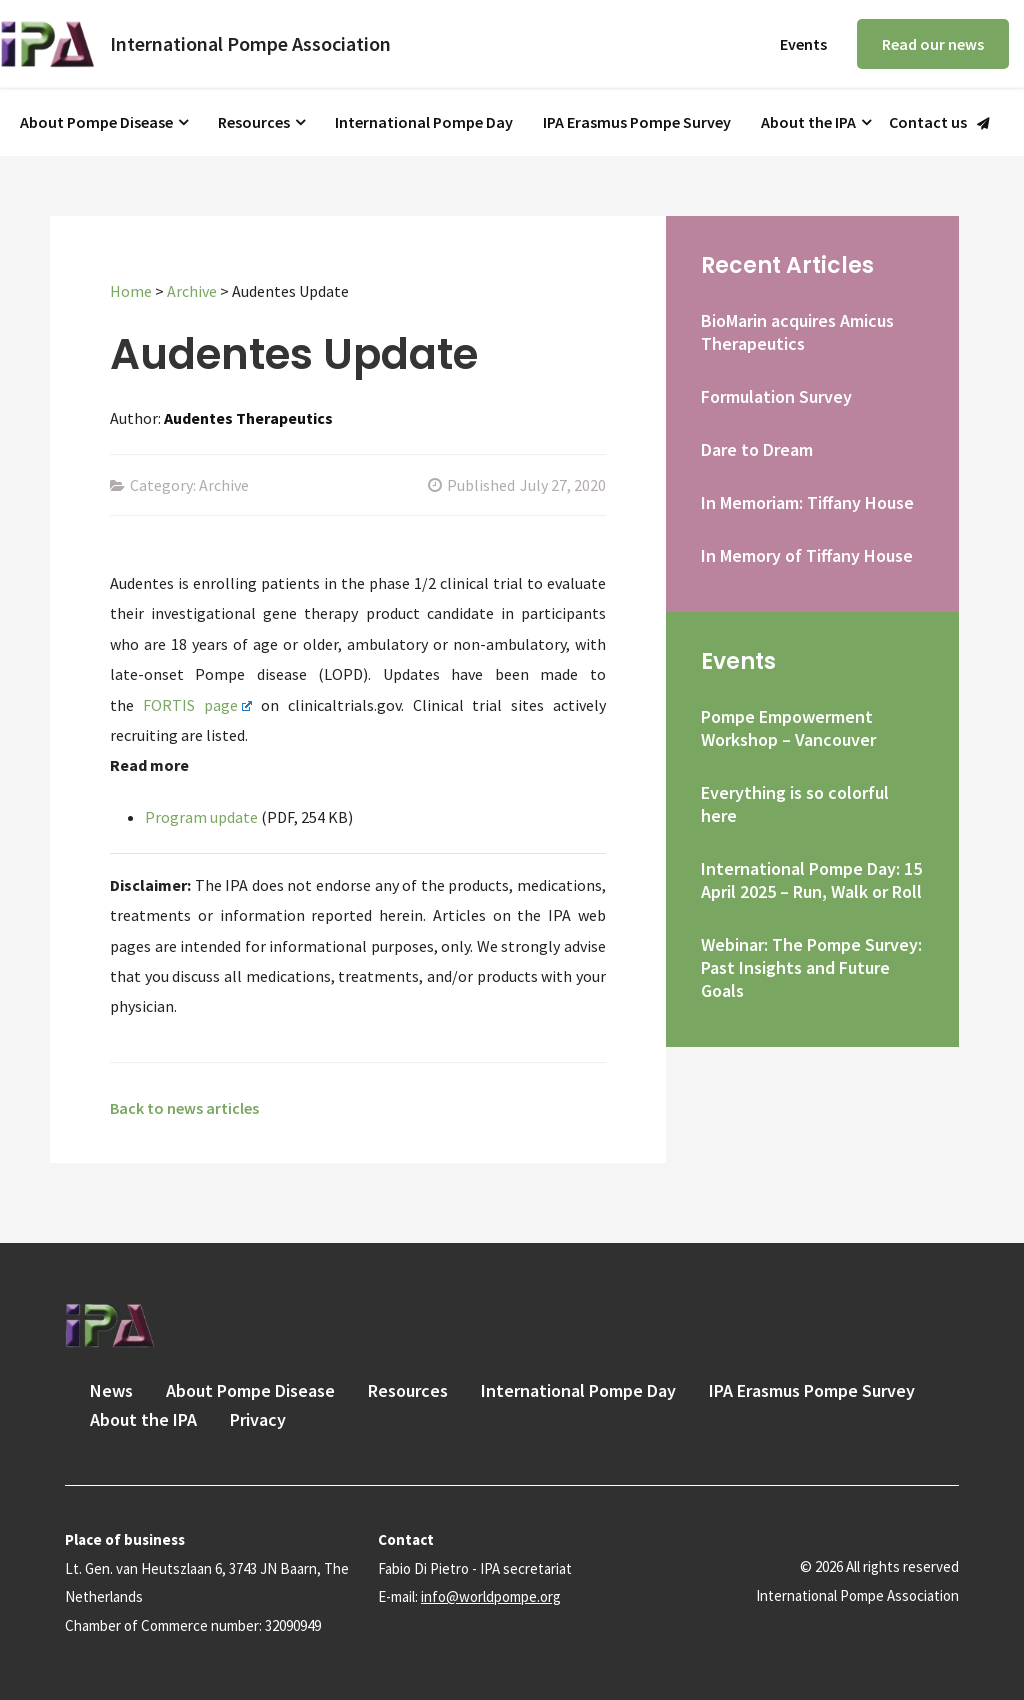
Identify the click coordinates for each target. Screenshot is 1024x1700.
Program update (201, 817)
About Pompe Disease (96, 122)
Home (131, 291)
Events (803, 44)
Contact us (928, 123)
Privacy (258, 1419)
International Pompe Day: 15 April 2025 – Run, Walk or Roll (811, 880)
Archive (192, 291)
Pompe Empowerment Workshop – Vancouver (788, 728)
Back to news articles (184, 1108)
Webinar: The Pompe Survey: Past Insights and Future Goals (811, 967)
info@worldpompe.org (491, 1596)
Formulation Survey (776, 396)
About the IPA (808, 122)
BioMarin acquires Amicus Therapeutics (797, 332)
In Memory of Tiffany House (807, 555)
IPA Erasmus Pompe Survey (637, 122)
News (111, 1390)
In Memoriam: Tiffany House (807, 502)
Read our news (933, 44)
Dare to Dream (757, 449)
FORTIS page (198, 705)
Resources (254, 122)
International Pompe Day (424, 122)
